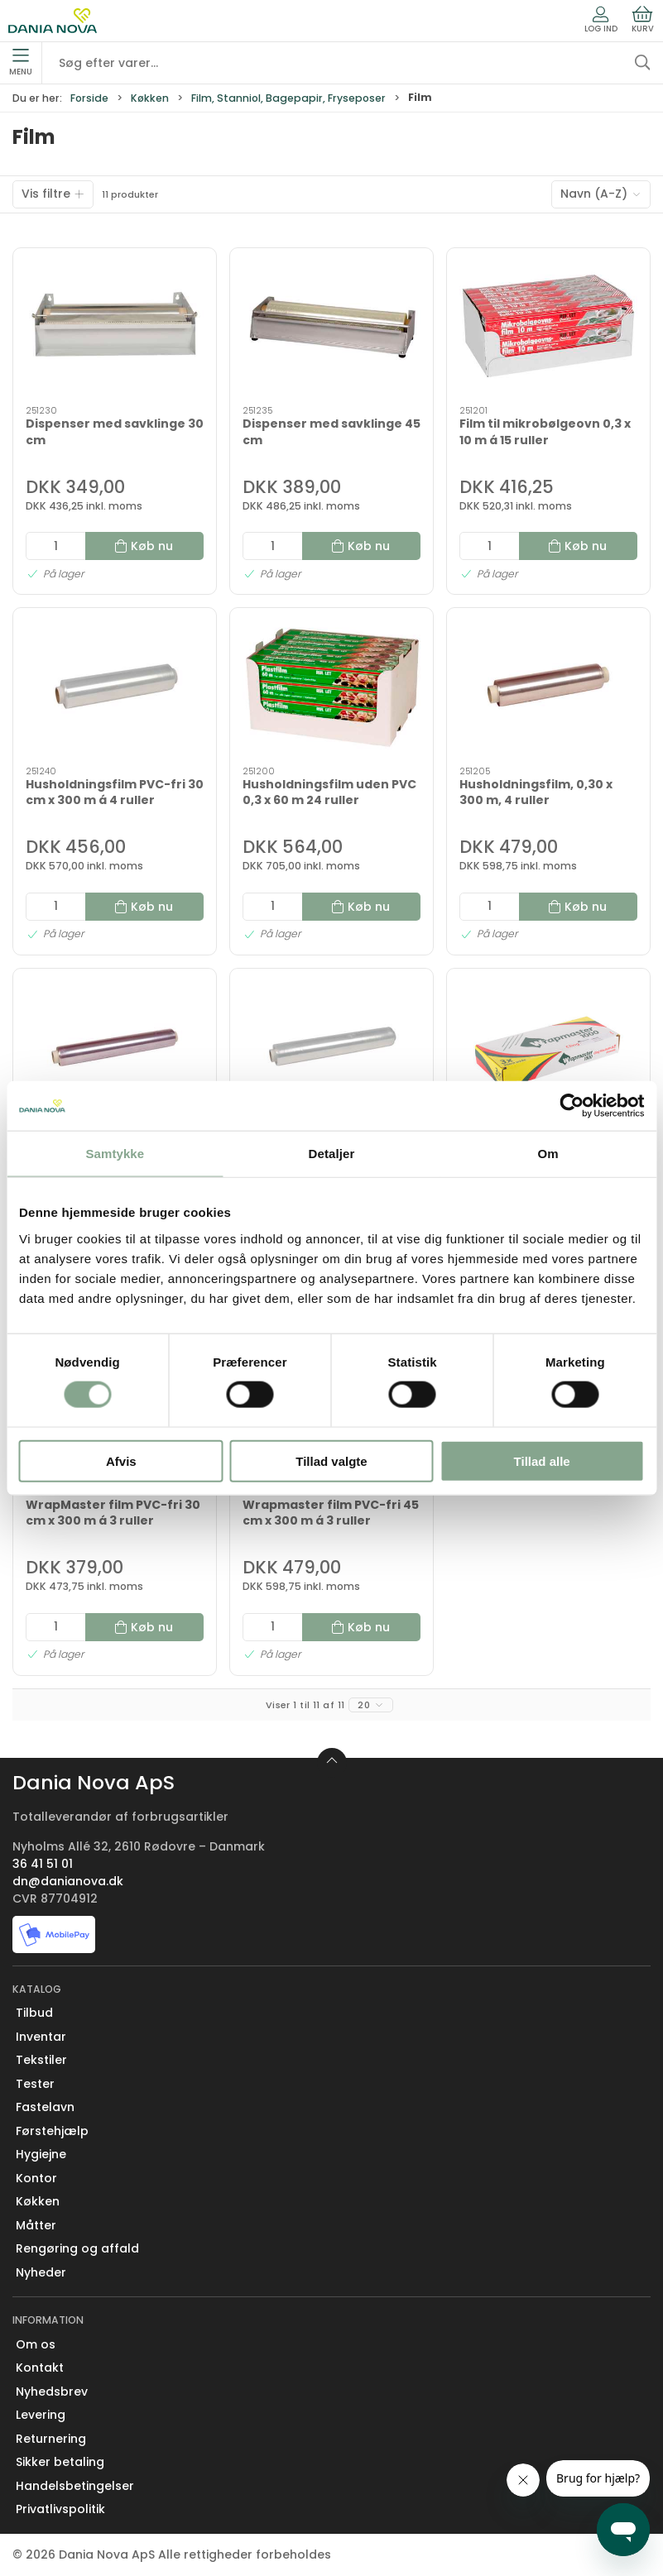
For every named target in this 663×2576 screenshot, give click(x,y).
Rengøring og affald (77, 2248)
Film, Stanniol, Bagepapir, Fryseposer (288, 98)
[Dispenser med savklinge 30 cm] (115, 327)
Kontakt (40, 2367)
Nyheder (41, 2272)
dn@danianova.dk (67, 1881)
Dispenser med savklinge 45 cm (331, 431)
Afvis (121, 1460)
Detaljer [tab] (332, 1154)
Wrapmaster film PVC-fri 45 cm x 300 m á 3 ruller (331, 1513)
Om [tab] (548, 1154)
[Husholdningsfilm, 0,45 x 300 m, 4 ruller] (115, 1047)
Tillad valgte (331, 1460)
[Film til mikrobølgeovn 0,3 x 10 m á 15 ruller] (548, 327)
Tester (35, 2084)
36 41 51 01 (42, 1863)
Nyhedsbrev (52, 2391)
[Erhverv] (52, 20)
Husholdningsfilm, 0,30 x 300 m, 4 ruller (536, 792)
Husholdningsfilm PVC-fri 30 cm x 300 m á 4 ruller (115, 792)
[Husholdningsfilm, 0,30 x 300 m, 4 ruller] (548, 687)
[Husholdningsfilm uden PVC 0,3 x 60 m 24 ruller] (331, 687)
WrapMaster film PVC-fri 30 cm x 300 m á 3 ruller (113, 1513)
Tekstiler (41, 2060)
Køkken (150, 98)
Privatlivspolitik (60, 2509)
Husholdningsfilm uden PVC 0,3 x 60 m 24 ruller (329, 792)
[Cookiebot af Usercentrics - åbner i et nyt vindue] (571, 1106)
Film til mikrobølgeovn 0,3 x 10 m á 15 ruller (545, 431)
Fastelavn (45, 2107)
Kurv (643, 20)
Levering (40, 2414)
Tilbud (34, 2012)
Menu (20, 63)
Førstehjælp (52, 2131)
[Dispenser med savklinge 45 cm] (331, 327)
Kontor (36, 2178)
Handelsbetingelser (75, 2486)
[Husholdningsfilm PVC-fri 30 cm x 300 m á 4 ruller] (115, 687)
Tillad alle (542, 1460)
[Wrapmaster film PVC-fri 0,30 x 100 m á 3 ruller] (548, 1047)
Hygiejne (41, 2154)
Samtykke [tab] (114, 1154)
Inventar (41, 2036)
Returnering (51, 2438)
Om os (35, 2344)
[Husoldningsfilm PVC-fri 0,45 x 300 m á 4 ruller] (331, 1047)
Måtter (36, 2225)
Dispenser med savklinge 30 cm (115, 431)
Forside (89, 98)
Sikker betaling (60, 2462)
